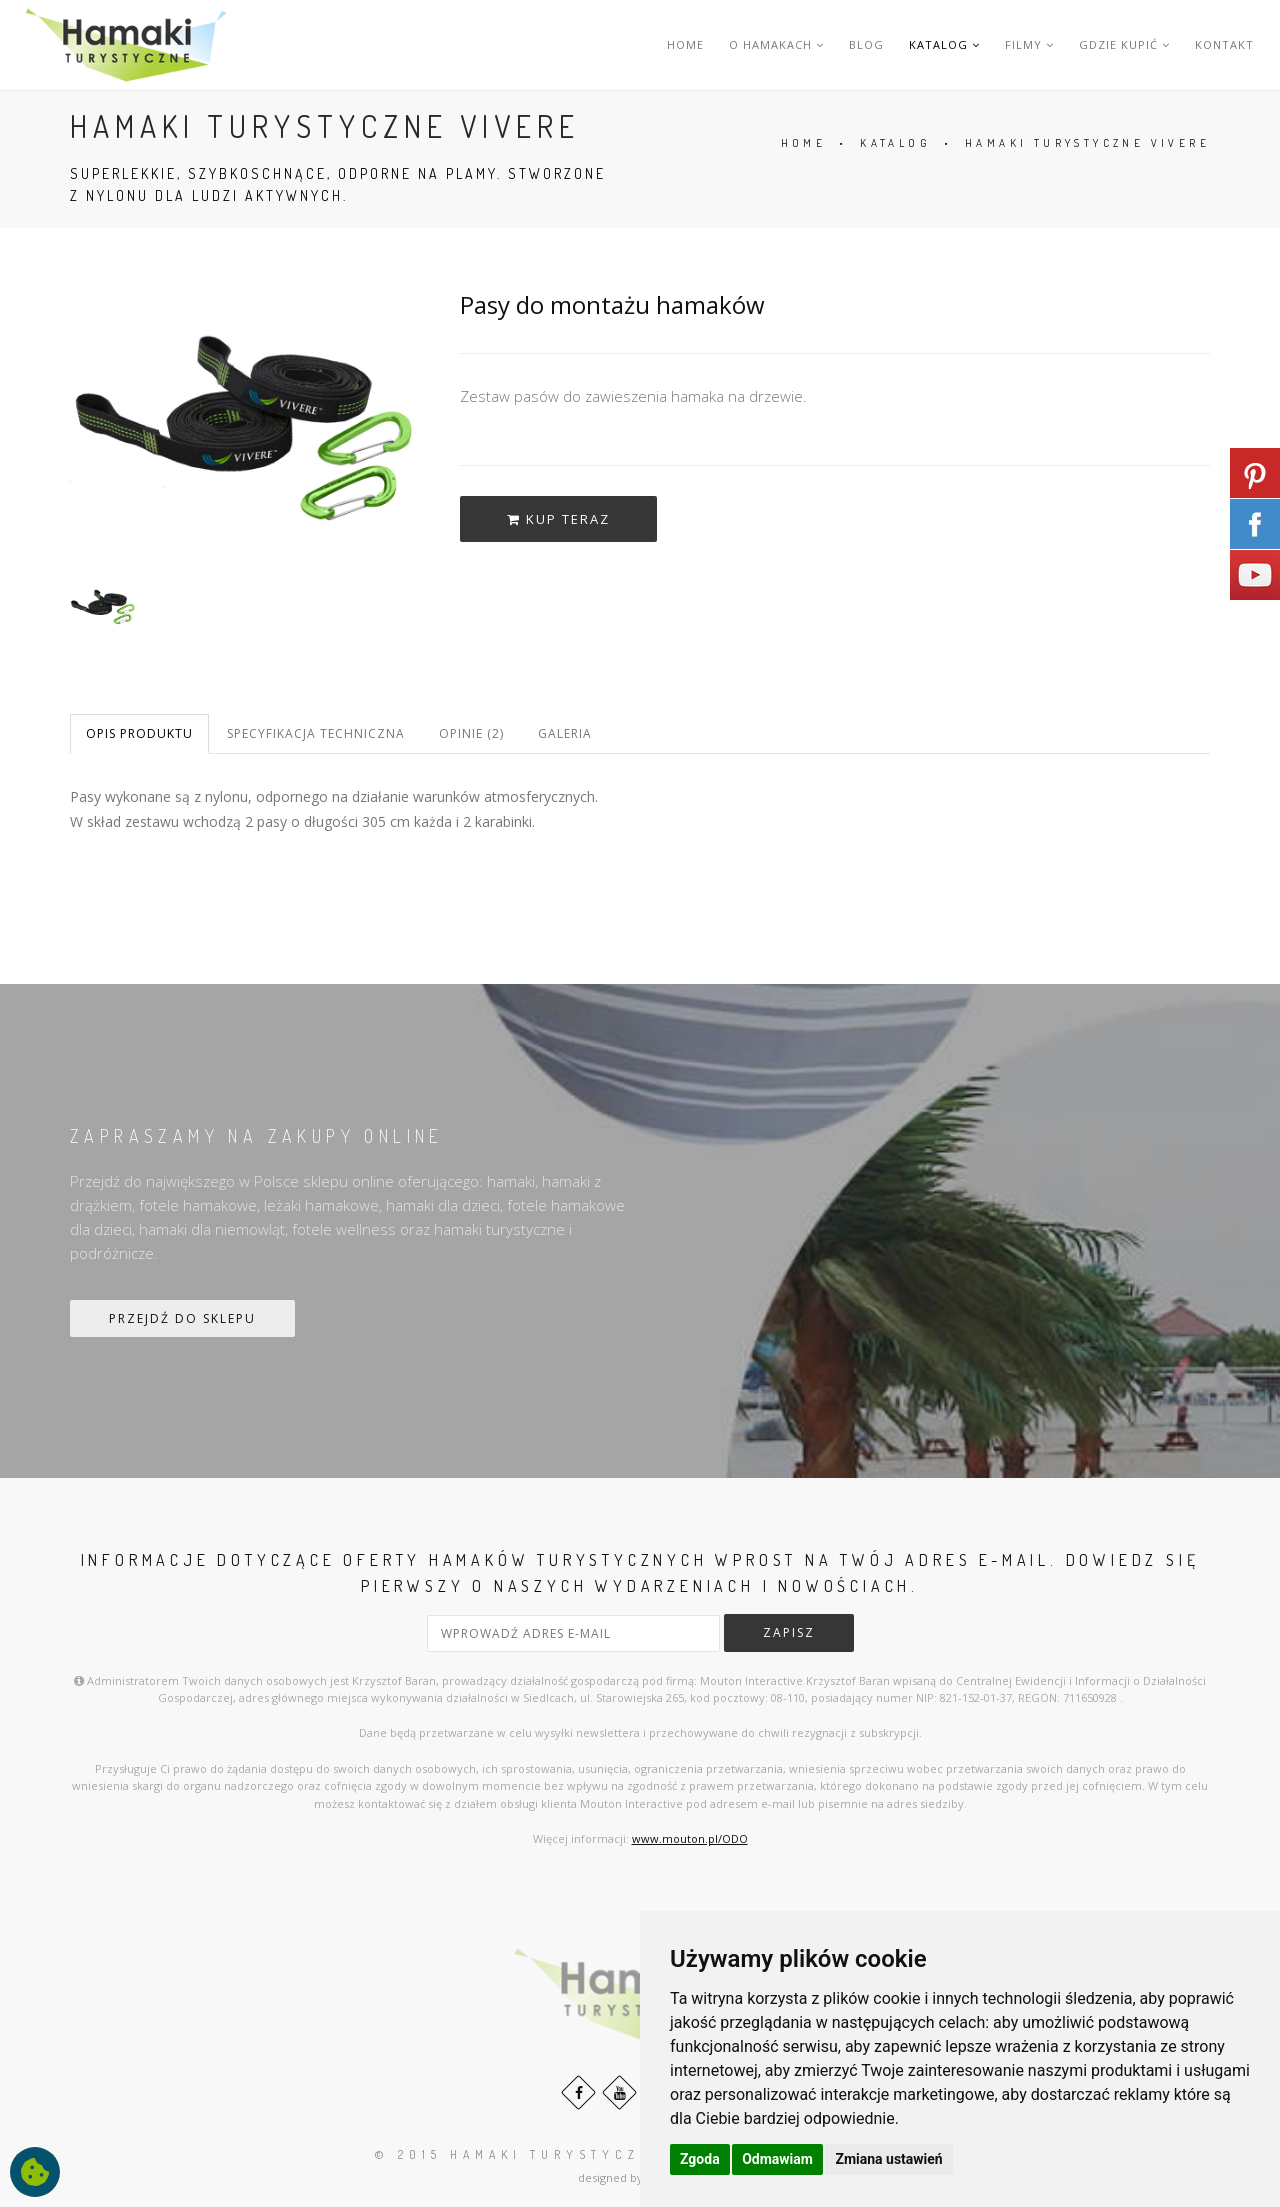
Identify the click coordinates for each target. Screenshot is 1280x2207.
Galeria (565, 733)
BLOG (866, 44)
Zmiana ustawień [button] (888, 2159)
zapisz (789, 1632)
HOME (685, 44)
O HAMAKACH (776, 44)
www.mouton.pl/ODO (690, 1838)
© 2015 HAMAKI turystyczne (520, 2154)
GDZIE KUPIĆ (1124, 44)
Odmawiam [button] (777, 2159)
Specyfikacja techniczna (316, 733)
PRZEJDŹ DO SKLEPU (182, 1318)
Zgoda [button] (700, 2159)
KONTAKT (1224, 44)
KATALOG (944, 44)
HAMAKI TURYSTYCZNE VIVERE (1087, 143)
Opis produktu (139, 733)
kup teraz (558, 519)
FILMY (1029, 44)
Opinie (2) (471, 733)
